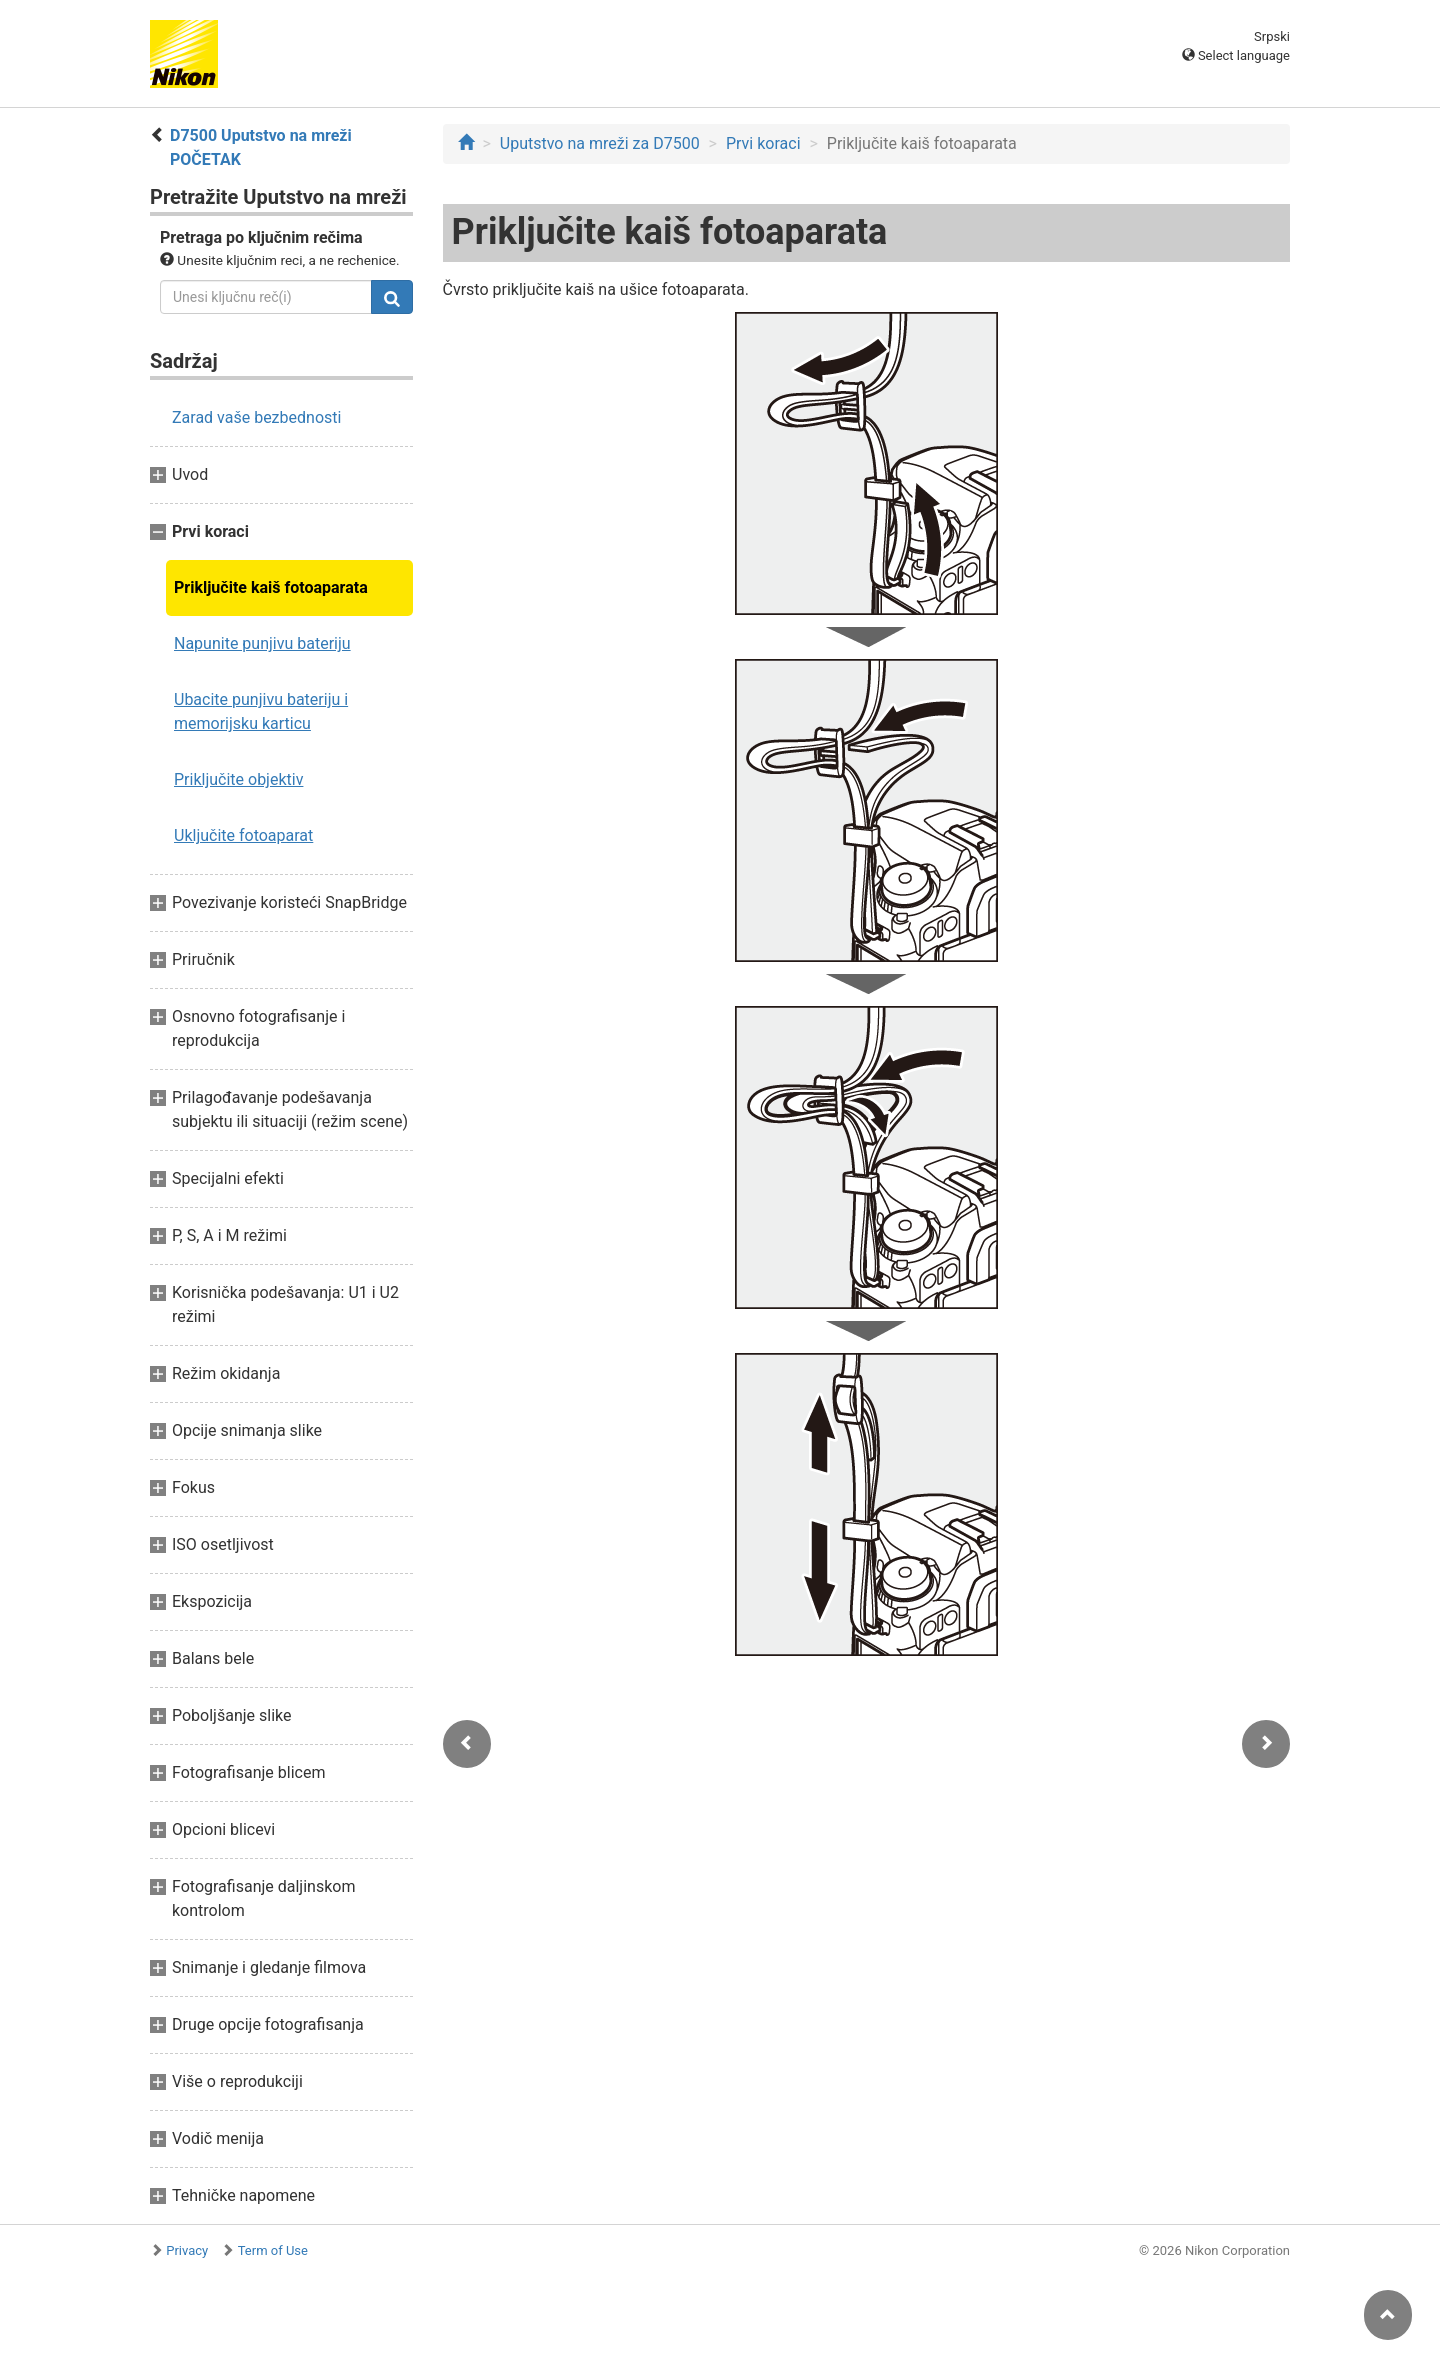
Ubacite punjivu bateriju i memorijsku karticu (261, 711)
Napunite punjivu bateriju (262, 643)
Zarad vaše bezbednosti (256, 417)
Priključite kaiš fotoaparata (271, 587)
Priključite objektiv (238, 779)
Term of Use (273, 2250)
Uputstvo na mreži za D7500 (600, 143)
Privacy (187, 2250)
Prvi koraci (763, 143)
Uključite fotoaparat (243, 835)
